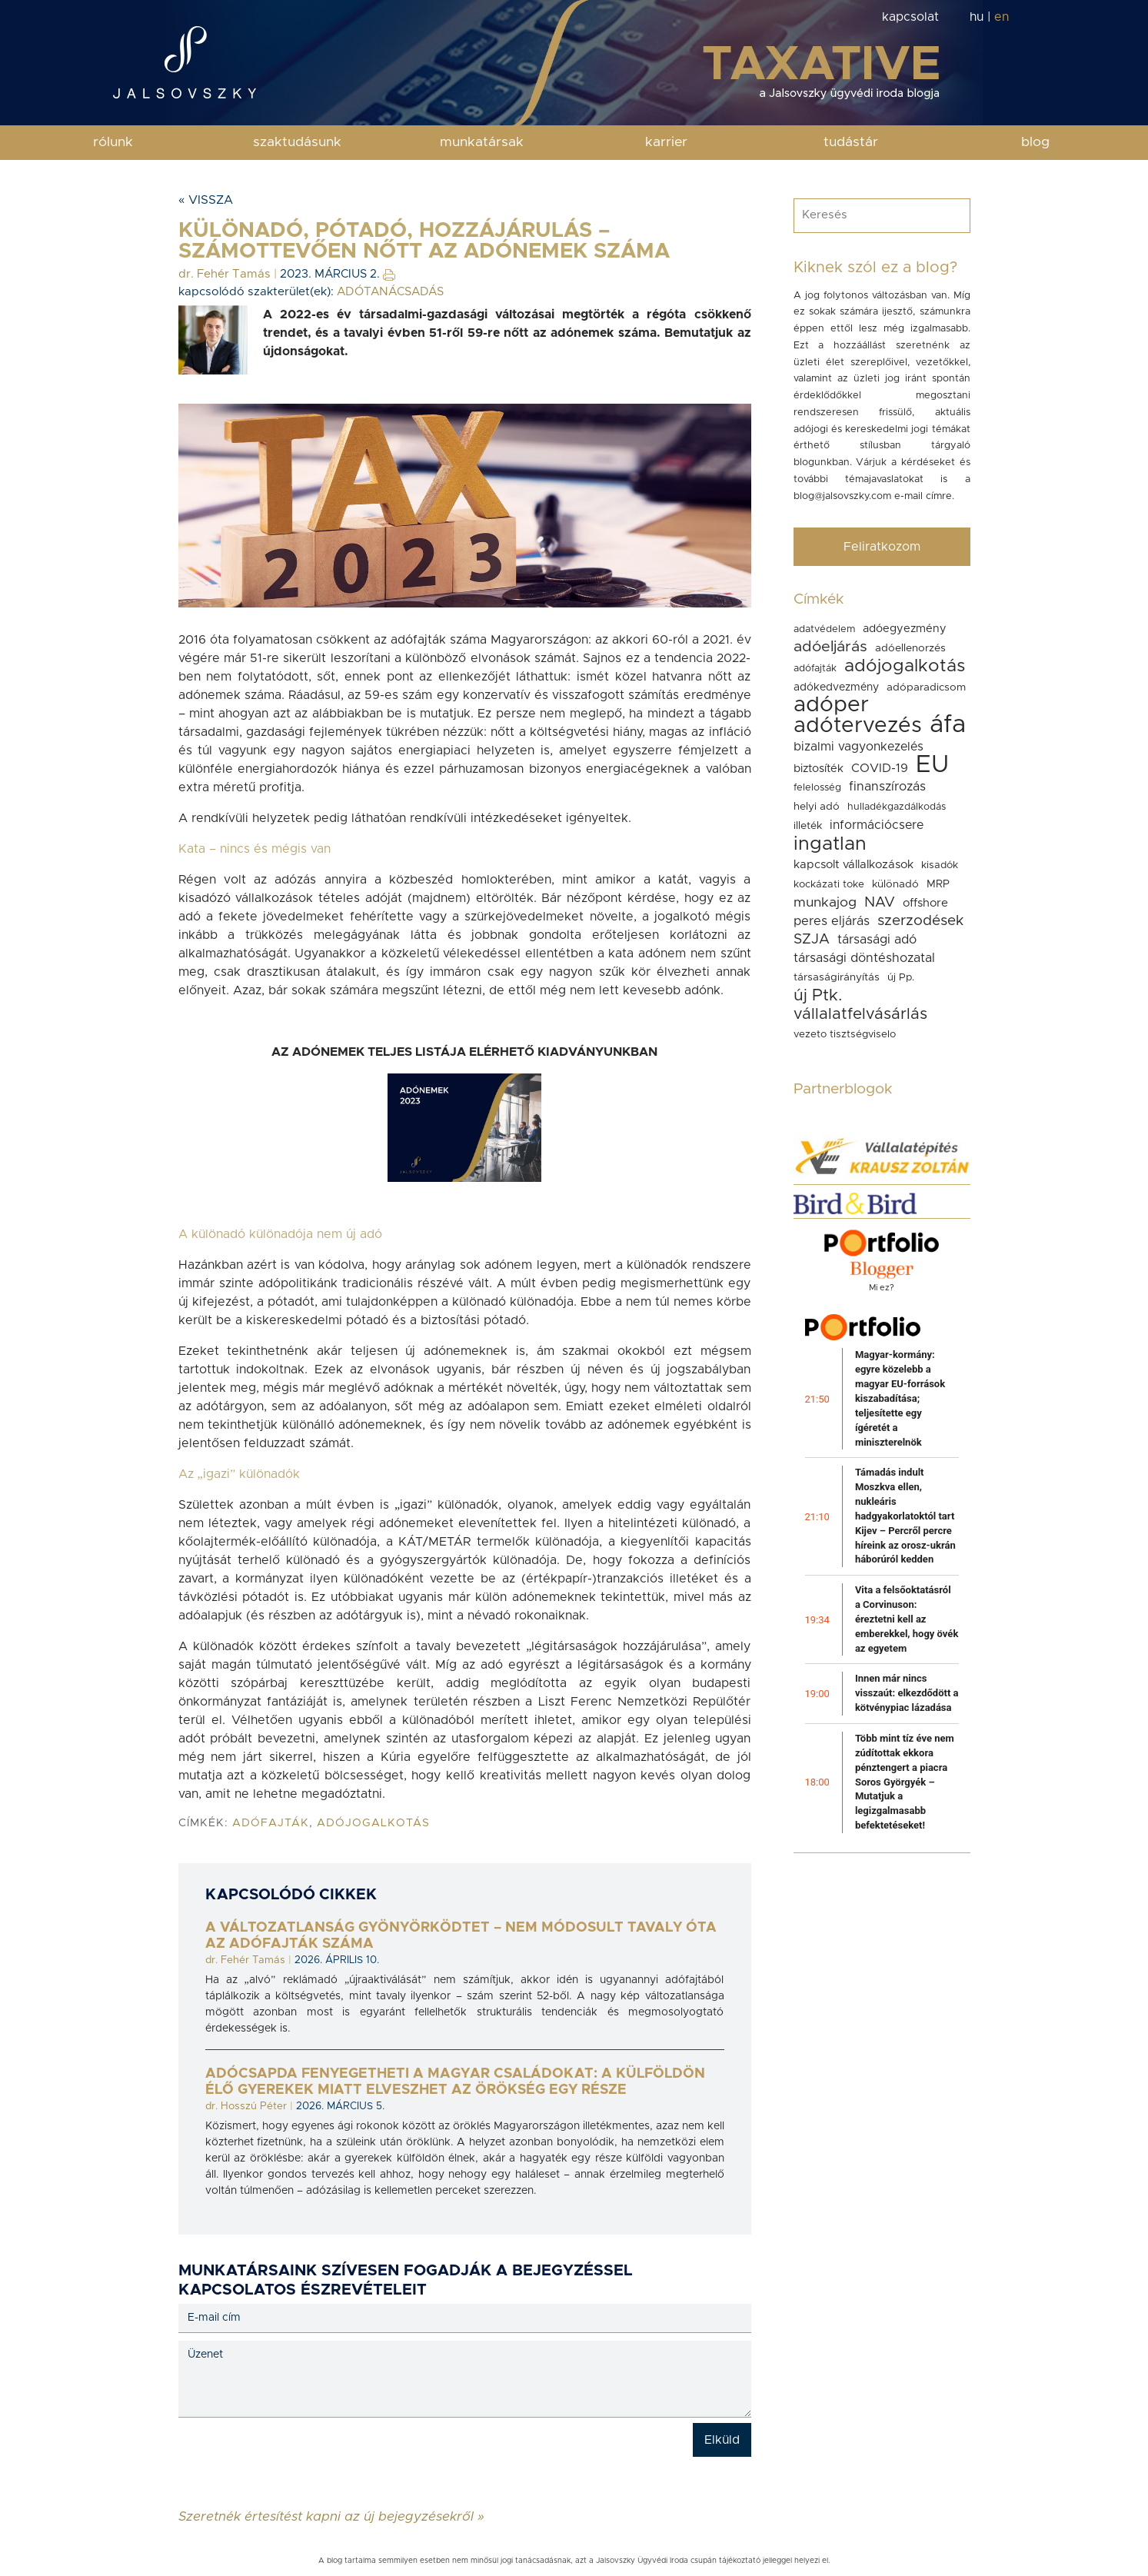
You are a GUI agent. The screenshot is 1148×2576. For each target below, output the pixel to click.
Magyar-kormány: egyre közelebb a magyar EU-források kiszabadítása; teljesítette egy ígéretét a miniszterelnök (900, 1398)
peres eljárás (832, 921)
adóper (831, 705)
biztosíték (819, 768)
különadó (895, 884)
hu (976, 17)
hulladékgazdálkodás (896, 807)
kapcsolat (910, 17)
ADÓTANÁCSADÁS (390, 292)
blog (1035, 142)
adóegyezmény (905, 628)
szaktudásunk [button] (297, 142)
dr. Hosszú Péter (246, 2106)
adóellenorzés (910, 648)
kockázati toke (829, 884)
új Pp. (900, 977)
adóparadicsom (926, 687)
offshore (925, 903)
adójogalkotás (373, 1823)
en (1001, 17)
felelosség (817, 788)
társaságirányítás (837, 977)
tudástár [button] (851, 142)
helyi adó (817, 806)
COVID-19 (879, 768)
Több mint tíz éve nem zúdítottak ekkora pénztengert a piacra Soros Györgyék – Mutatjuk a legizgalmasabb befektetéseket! (904, 1781)
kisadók (939, 865)
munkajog (825, 903)
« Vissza (205, 200)
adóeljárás (830, 646)
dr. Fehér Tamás (224, 274)
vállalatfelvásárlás (860, 1014)
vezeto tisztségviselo (845, 1034)
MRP (938, 884)
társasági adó (877, 940)
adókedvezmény (836, 687)
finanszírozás (887, 786)
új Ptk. (818, 995)
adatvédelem (824, 629)
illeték (808, 825)
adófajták (270, 1823)
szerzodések (920, 921)
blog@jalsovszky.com (842, 496)
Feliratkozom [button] (882, 547)
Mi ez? (881, 1287)
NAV (879, 902)
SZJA (812, 939)
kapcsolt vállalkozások (853, 864)
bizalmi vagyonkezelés (858, 747)
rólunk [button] (113, 142)
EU (932, 765)
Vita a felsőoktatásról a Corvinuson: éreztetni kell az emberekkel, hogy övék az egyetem (906, 1618)
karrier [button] (666, 142)
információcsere (876, 825)
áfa (948, 725)
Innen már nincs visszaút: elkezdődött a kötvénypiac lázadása (907, 1692)
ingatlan (830, 844)
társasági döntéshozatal (864, 958)
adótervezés (858, 726)
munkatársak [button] (482, 142)
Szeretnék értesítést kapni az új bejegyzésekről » (331, 2516)
